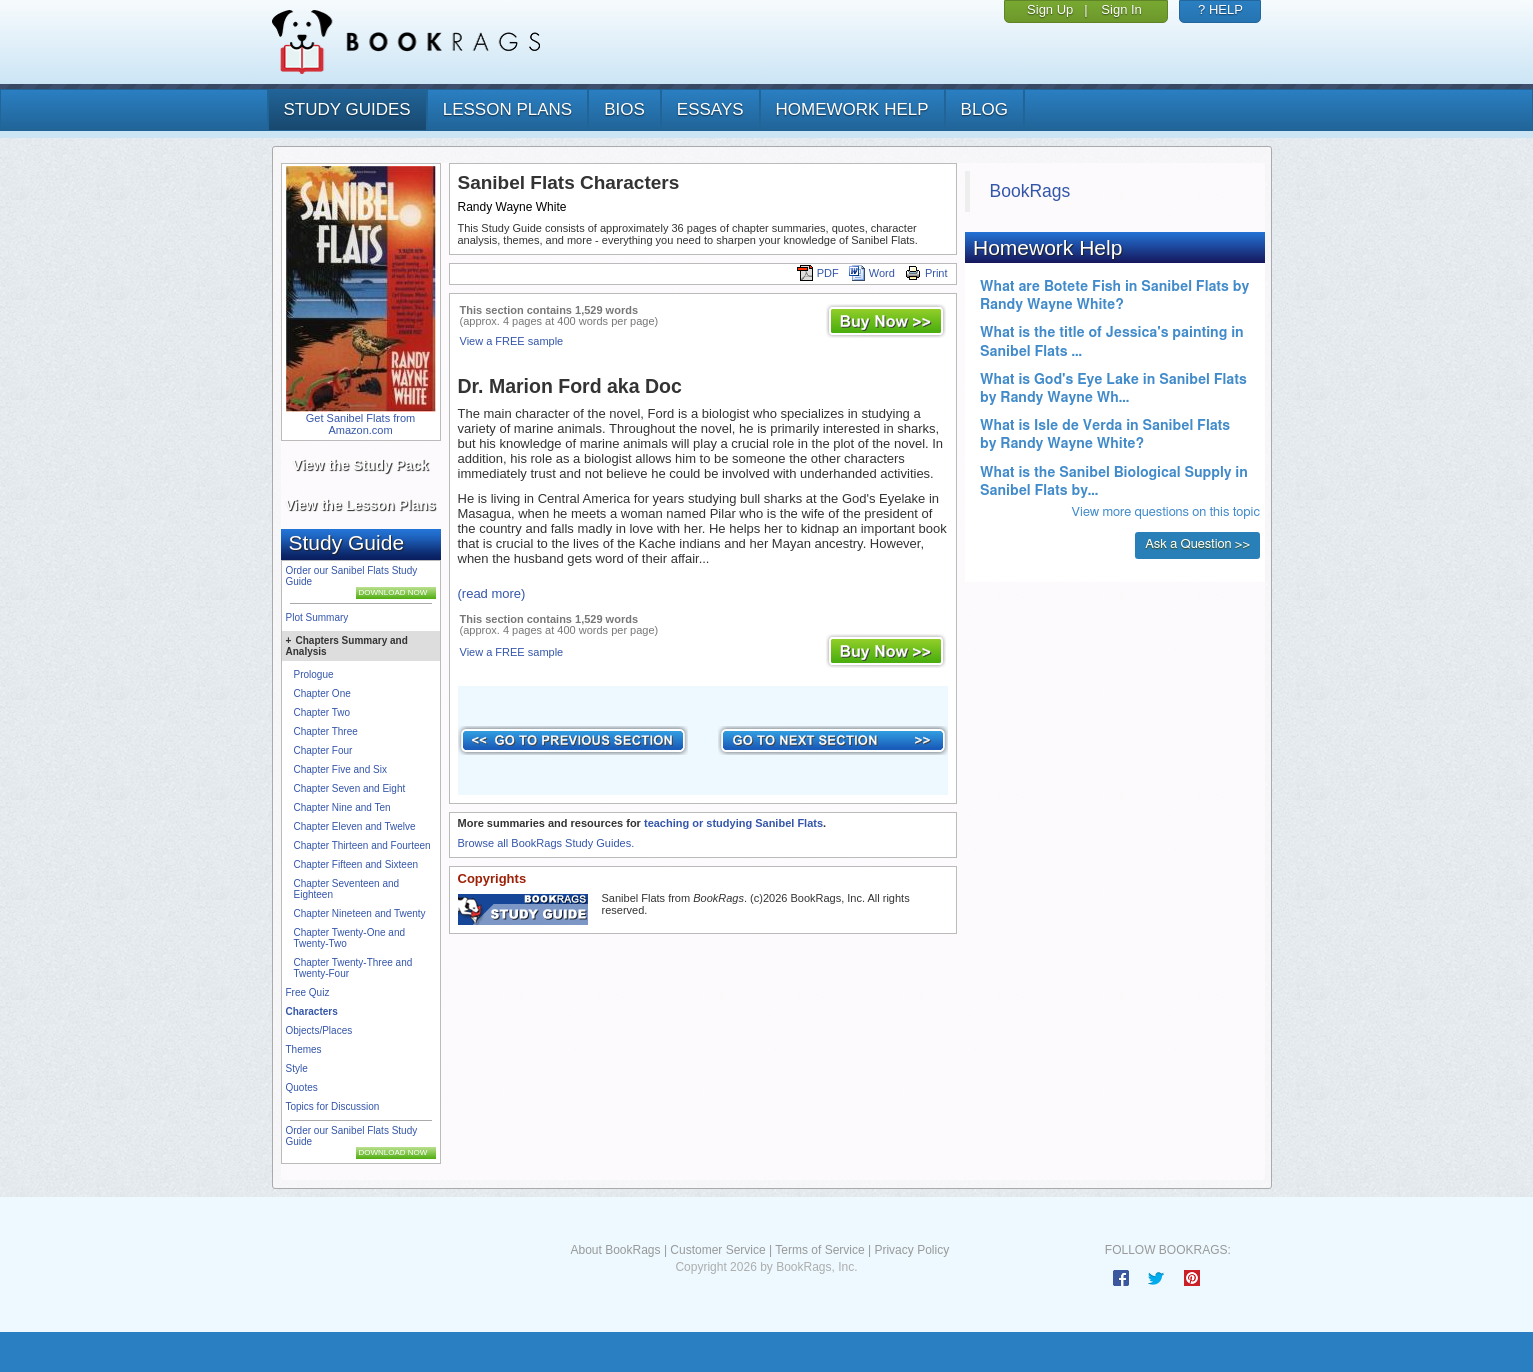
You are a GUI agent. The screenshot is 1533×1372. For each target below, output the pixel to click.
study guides (347, 109)
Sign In (1121, 9)
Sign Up (1050, 9)
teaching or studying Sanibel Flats (733, 823)
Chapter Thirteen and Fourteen (362, 845)
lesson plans (507, 109)
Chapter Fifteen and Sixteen (356, 864)
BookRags (1030, 191)
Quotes (302, 1087)
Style (297, 1068)
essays (710, 109)
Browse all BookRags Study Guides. (546, 843)
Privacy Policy (911, 1250)
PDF (818, 273)
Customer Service (717, 1250)
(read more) (492, 593)
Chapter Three (326, 731)
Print (926, 273)
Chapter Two (322, 712)
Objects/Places (319, 1030)
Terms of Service (819, 1250)
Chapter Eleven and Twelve (355, 826)
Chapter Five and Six (340, 769)
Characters (312, 1011)
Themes (304, 1049)
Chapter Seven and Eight (350, 788)
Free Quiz (308, 992)
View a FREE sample (512, 341)
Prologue (314, 674)
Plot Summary (317, 617)
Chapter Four (323, 750)
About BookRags (615, 1250)
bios (624, 109)
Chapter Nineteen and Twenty (360, 913)
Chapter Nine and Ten (342, 807)
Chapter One (322, 693)
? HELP (1220, 9)
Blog (984, 109)
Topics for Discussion (333, 1106)
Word (872, 273)
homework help (852, 109)
